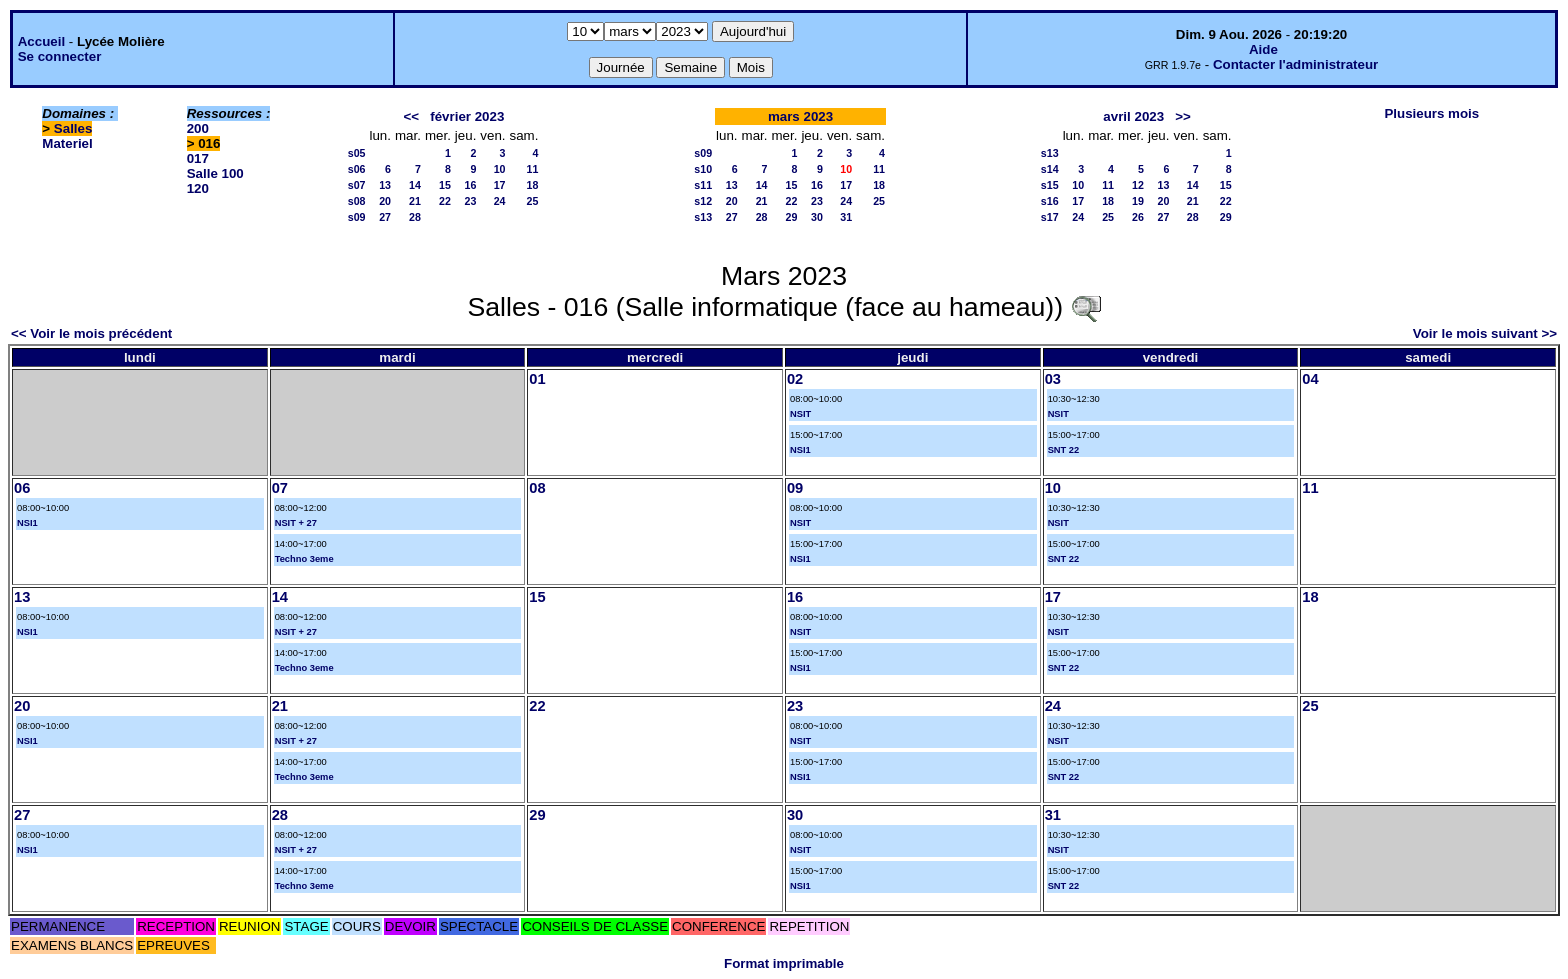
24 (500, 201)
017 (198, 158)
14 (415, 185)
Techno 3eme (304, 559)
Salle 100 (215, 173)
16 (470, 185)
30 (817, 217)
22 (445, 201)
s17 (1050, 217)
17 (500, 185)
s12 (703, 201)
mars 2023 (800, 116)
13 (385, 185)
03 (1053, 379)
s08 (357, 201)
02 (795, 379)
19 (1138, 201)
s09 (357, 217)
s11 (703, 185)
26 (1138, 217)
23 (470, 201)
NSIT (800, 414)
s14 (1050, 169)
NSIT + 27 (296, 523)
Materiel (67, 143)
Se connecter (60, 56)
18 (533, 185)
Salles (73, 128)
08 (537, 488)
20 (385, 201)
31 (846, 217)
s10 (703, 169)
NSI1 (800, 450)
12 (1138, 185)
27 (385, 217)
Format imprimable (784, 963)
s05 (357, 153)
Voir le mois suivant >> (1485, 333)
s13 (703, 217)
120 (198, 188)
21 (415, 201)
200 (198, 128)
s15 (1050, 185)
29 (792, 217)
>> (1183, 116)
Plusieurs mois (1431, 113)
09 (795, 488)
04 (1310, 379)
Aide (1263, 49)
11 (533, 169)
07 (280, 488)
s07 (357, 185)
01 (537, 379)
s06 (357, 169)
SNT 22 (1064, 450)
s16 (1050, 201)
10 (500, 169)
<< (412, 116)
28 (415, 217)
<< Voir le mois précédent (91, 333)
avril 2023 (1133, 116)
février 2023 (467, 116)
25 (533, 201)
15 (445, 185)
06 (22, 488)
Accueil (41, 41)
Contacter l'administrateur (1295, 64)
